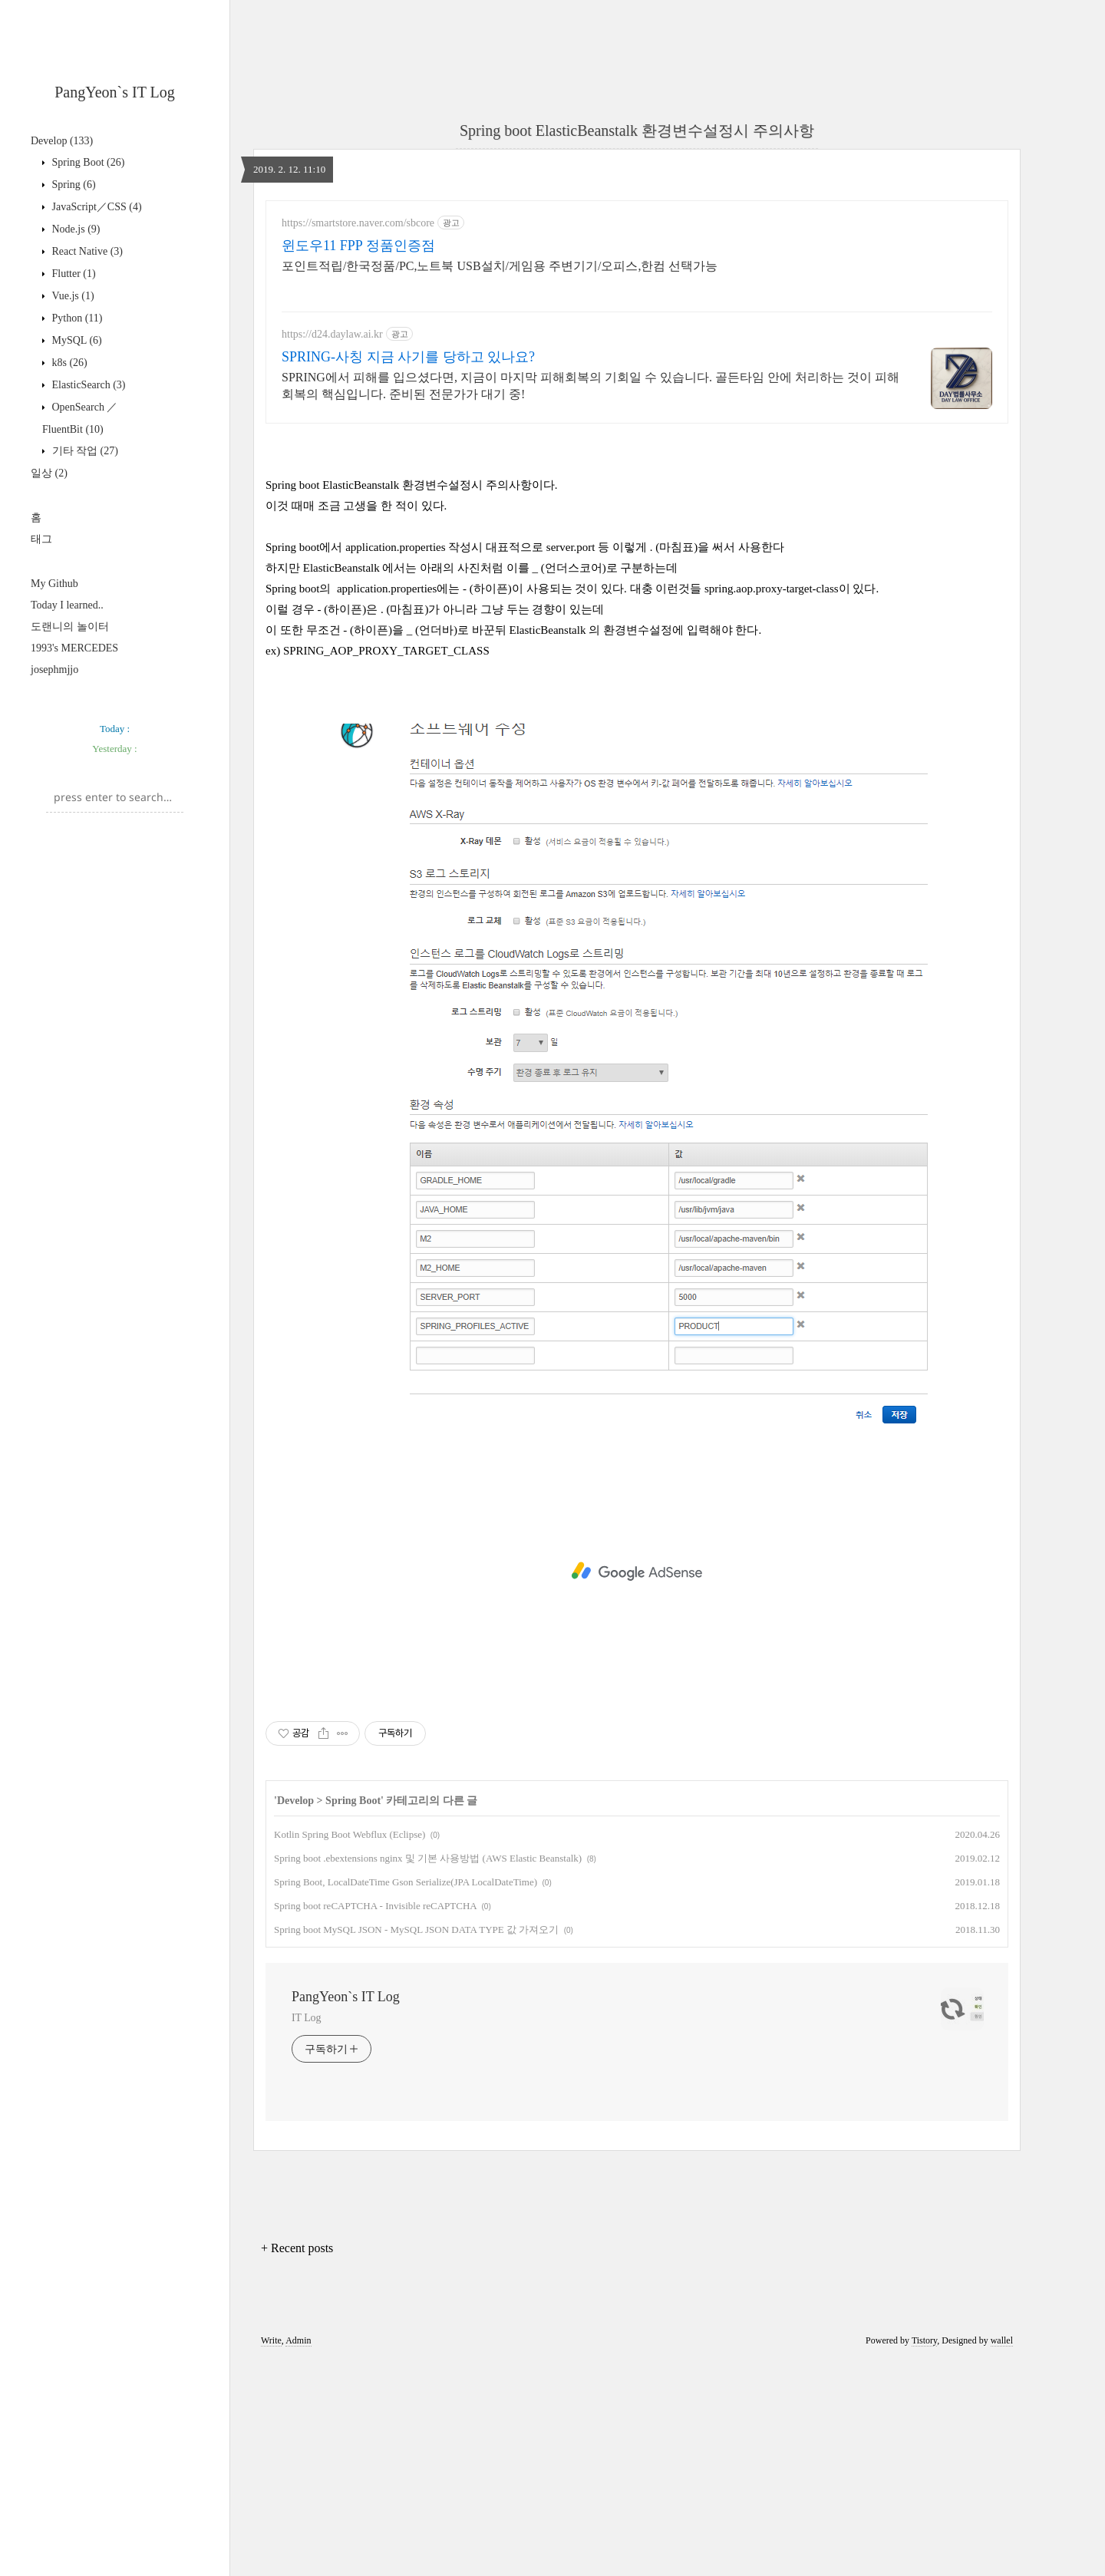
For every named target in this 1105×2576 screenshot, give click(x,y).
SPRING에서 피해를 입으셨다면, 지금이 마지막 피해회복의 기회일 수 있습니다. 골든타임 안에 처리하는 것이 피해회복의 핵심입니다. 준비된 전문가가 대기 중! (590, 386)
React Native (86, 251)
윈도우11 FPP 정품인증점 (358, 245)
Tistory (924, 2555)
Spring (72, 184)
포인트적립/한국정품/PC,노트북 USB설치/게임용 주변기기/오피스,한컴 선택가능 (499, 265)
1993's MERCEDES (74, 648)
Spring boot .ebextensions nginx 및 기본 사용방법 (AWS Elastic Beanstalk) (428, 2073)
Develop (62, 141)
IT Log (306, 2232)
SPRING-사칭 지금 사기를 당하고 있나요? (408, 356)
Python (76, 318)
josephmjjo (54, 669)
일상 (49, 473)
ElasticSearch (87, 385)
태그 (41, 539)
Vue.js (71, 296)
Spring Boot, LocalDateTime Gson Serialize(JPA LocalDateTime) (405, 2097)
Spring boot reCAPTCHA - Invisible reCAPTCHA (375, 2120)
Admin (298, 2555)
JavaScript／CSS (95, 207)
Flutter (72, 273)
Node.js (75, 229)
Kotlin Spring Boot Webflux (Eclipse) (349, 2049)
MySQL (75, 340)
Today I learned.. (67, 605)
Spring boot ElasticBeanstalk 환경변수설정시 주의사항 (637, 130)
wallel (1002, 2555)
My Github (54, 583)
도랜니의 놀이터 (70, 626)
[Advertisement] (114, 926)
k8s (68, 362)
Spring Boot (86, 162)
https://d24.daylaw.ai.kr (332, 334)
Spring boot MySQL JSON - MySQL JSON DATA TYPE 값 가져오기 (416, 2144)
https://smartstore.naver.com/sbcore (358, 223)
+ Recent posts (297, 2462)
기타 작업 (83, 451)
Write (271, 2555)
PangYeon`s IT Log (114, 92)
